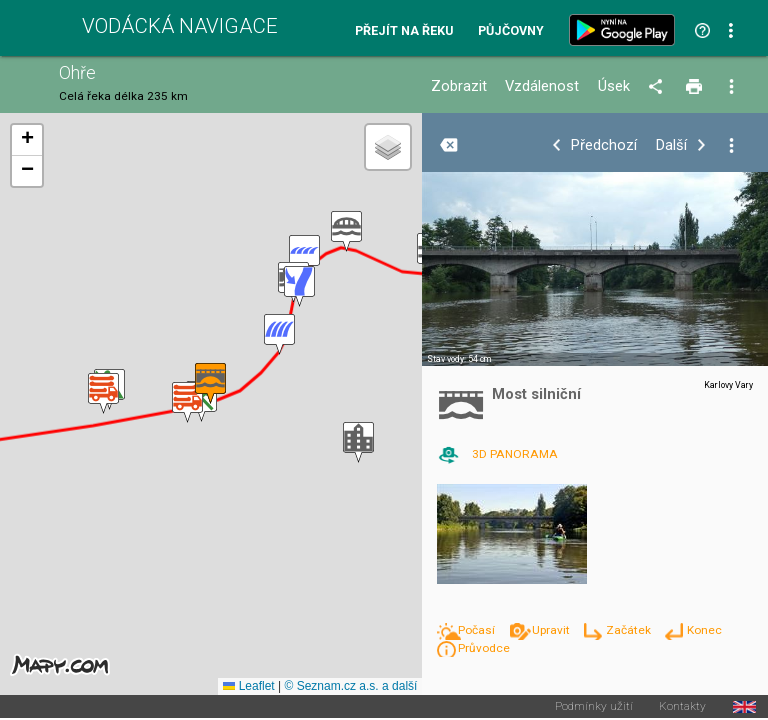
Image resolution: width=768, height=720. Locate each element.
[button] (103, 393)
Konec (704, 630)
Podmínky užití (594, 707)
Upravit (552, 630)
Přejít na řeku (404, 31)
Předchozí (604, 145)
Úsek (614, 86)
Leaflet (248, 686)
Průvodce (484, 648)
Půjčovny (511, 31)
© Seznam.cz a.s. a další (350, 686)
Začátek (630, 630)
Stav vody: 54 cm (459, 359)
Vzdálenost (542, 86)
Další (671, 145)
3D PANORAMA (515, 454)
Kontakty (682, 707)
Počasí (478, 630)
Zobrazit (459, 86)
